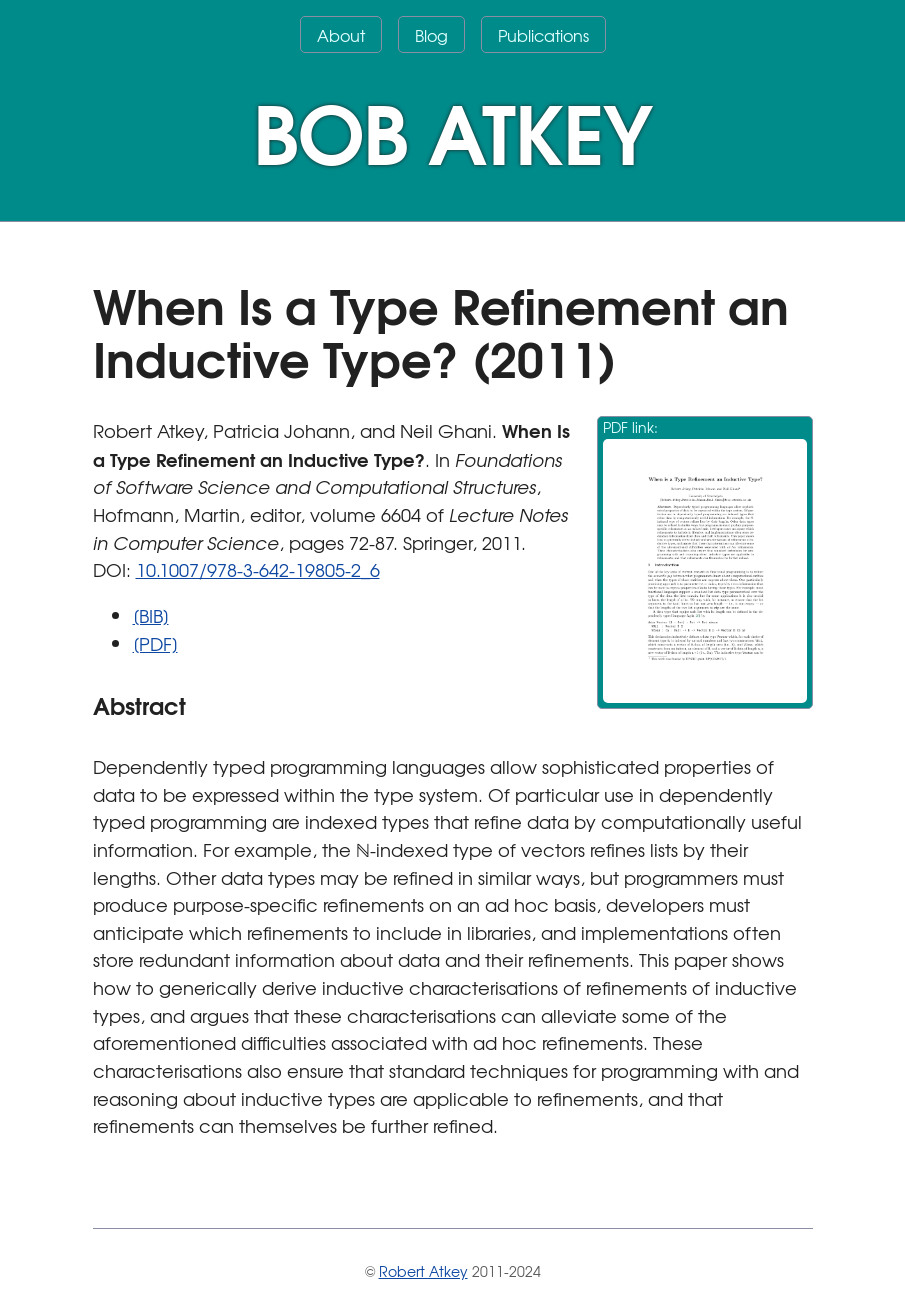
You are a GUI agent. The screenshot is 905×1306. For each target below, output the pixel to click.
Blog (431, 35)
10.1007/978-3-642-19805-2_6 (258, 569)
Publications (543, 35)
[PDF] (155, 643)
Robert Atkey (423, 1271)
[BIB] (151, 615)
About (341, 35)
